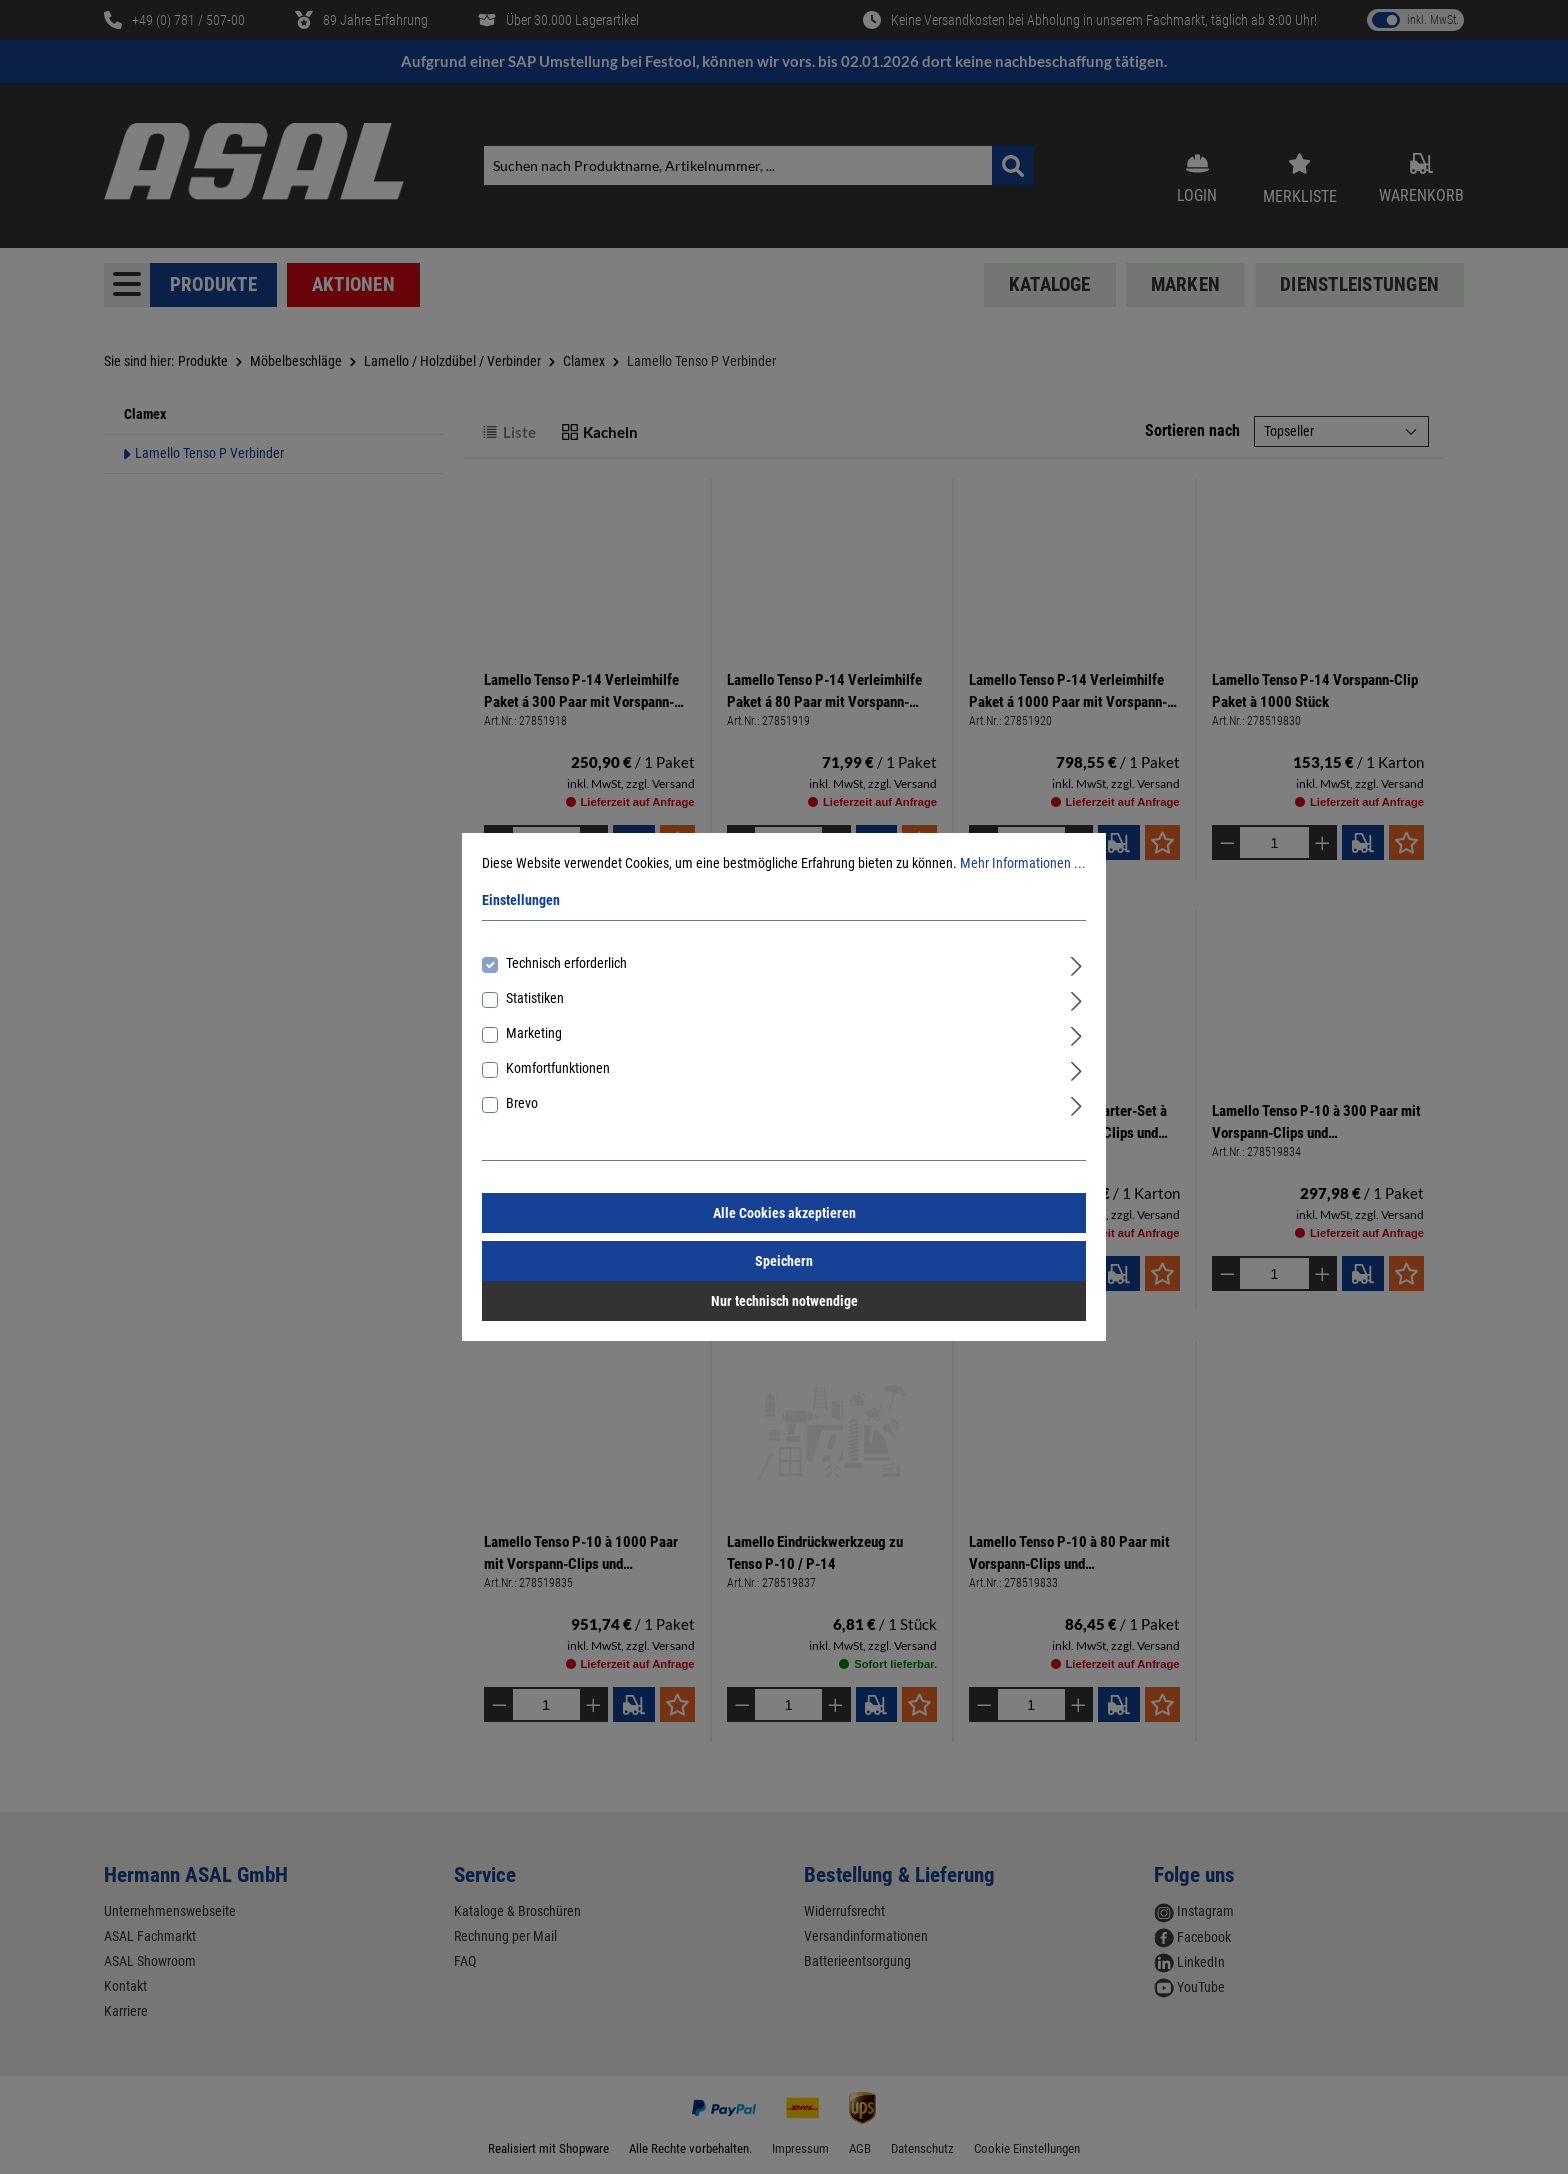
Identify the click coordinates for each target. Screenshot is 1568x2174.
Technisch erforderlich (566, 963)
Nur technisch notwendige (784, 1301)
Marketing (534, 1033)
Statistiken (535, 998)
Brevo (522, 1103)
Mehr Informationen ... (1023, 863)
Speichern (784, 1261)
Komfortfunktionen (558, 1068)
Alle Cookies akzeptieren (784, 1213)
